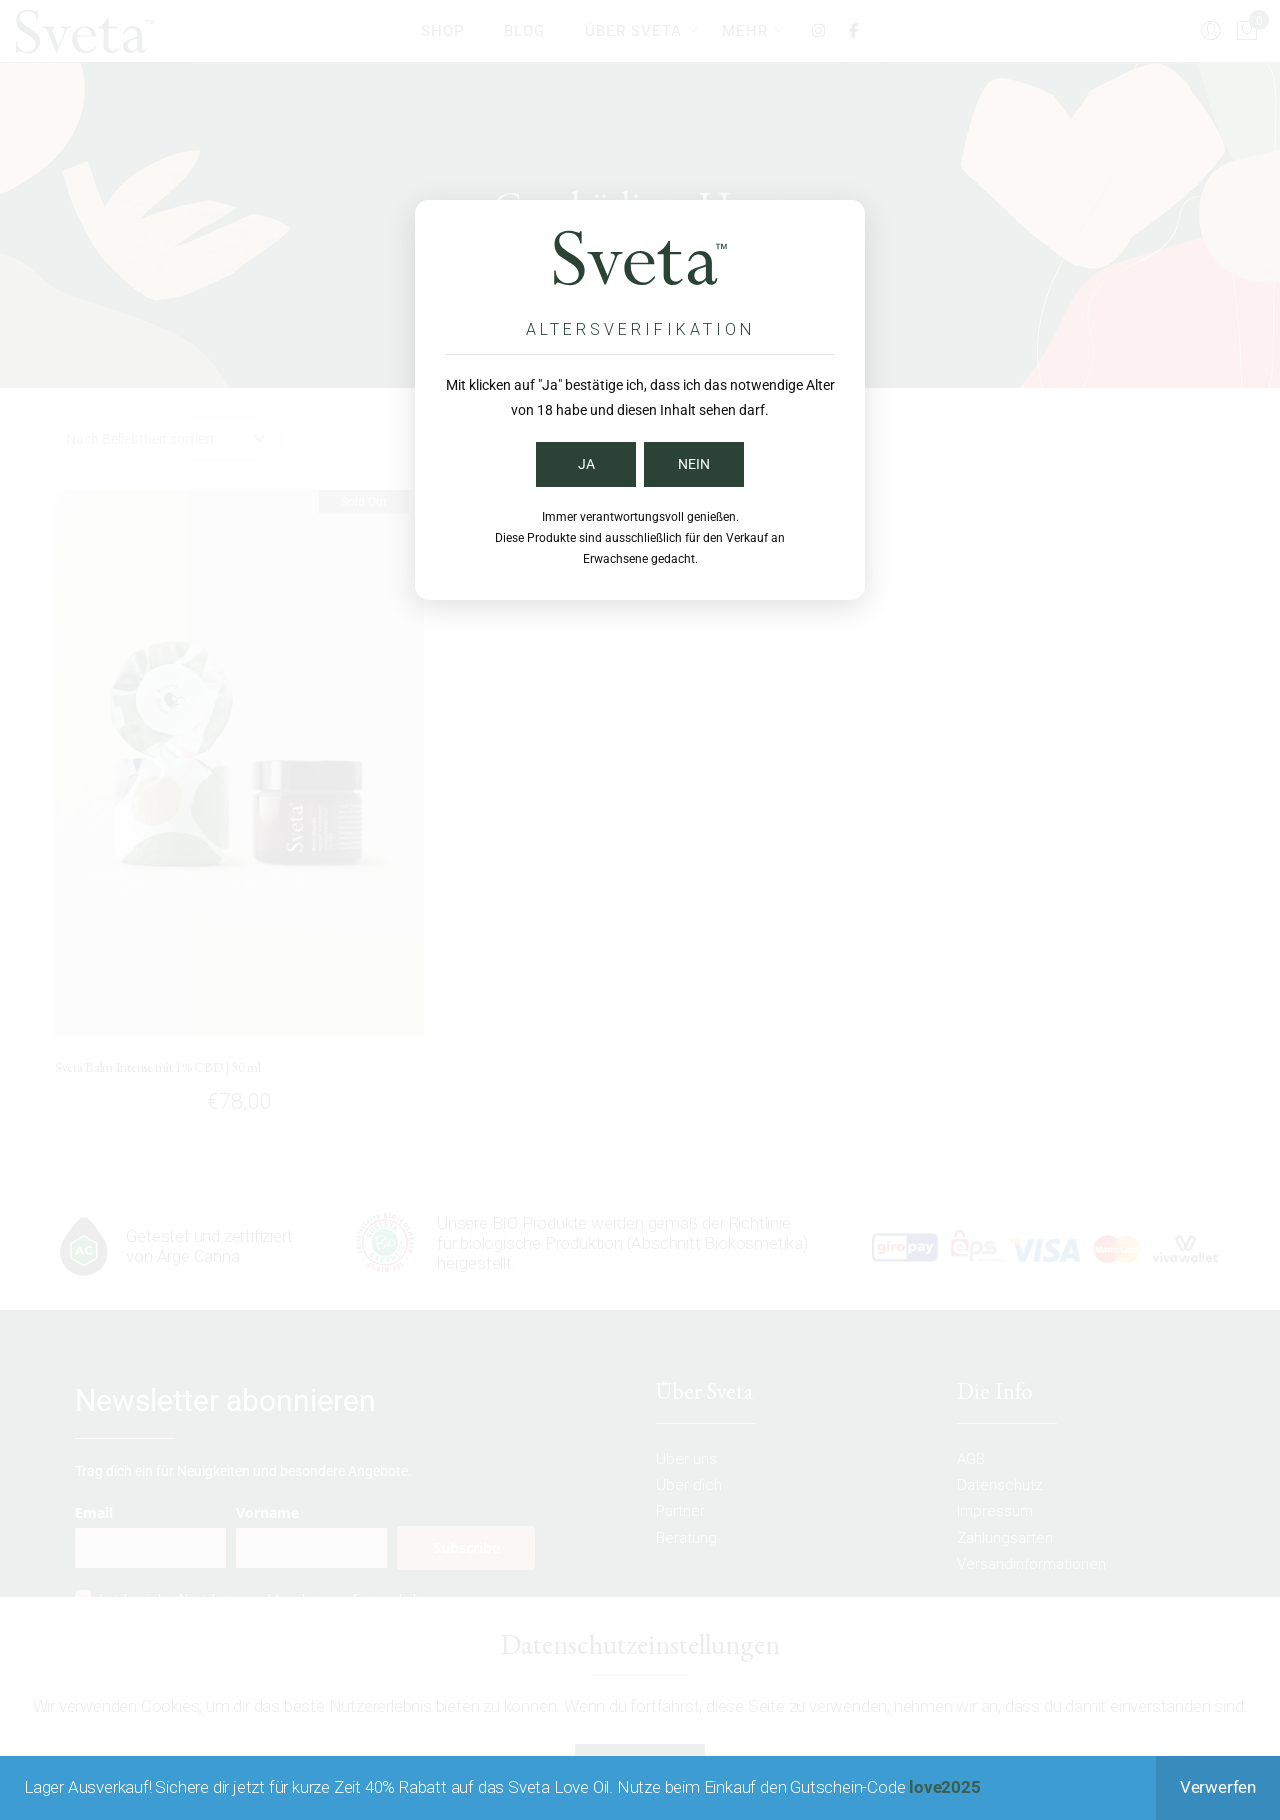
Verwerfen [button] (1218, 1787)
